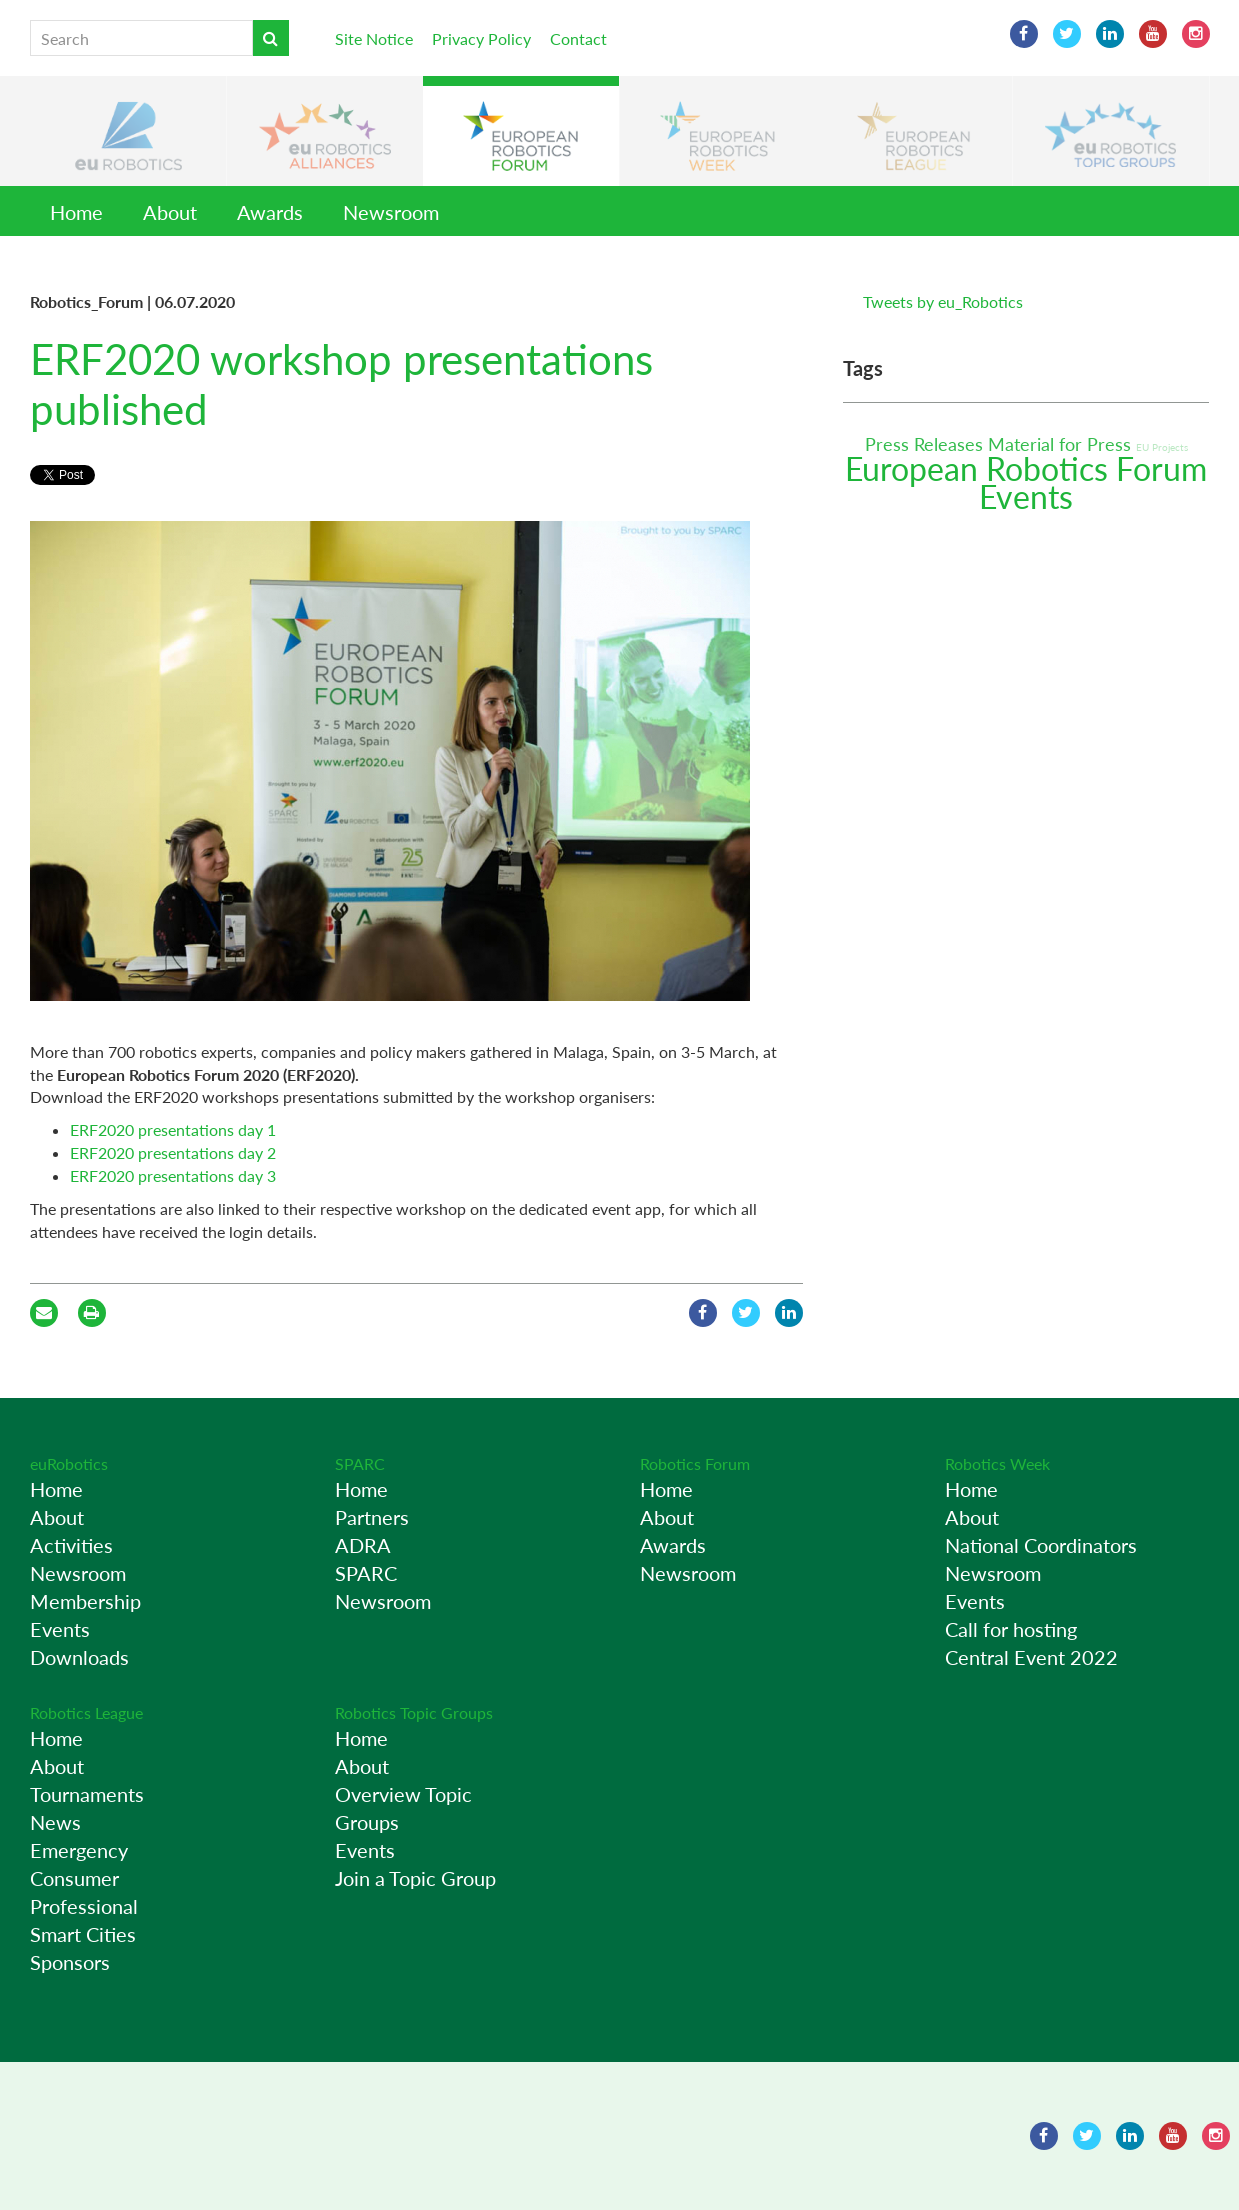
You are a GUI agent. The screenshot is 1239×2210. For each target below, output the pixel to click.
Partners (372, 1517)
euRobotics (69, 1463)
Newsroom (391, 212)
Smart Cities (83, 1934)
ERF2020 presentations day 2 (173, 1152)
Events (1026, 496)
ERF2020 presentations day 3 (173, 1175)
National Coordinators (1041, 1545)
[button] (128, 131)
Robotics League (86, 1712)
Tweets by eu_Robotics (943, 301)
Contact (578, 38)
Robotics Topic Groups (414, 1712)
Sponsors (70, 1962)
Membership (85, 1601)
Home (76, 212)
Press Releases (926, 444)
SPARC (360, 1463)
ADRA (363, 1545)
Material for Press (1062, 444)
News (55, 1822)
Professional (84, 1906)
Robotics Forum (695, 1463)
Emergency (79, 1850)
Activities (71, 1545)
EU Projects (1162, 447)
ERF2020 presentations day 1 (173, 1129)
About (170, 212)
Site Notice (374, 38)
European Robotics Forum (1026, 468)
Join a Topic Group (415, 1878)
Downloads (79, 1657)
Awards (270, 212)
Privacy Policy (481, 38)
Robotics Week (997, 1463)
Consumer (74, 1878)
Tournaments (87, 1794)
